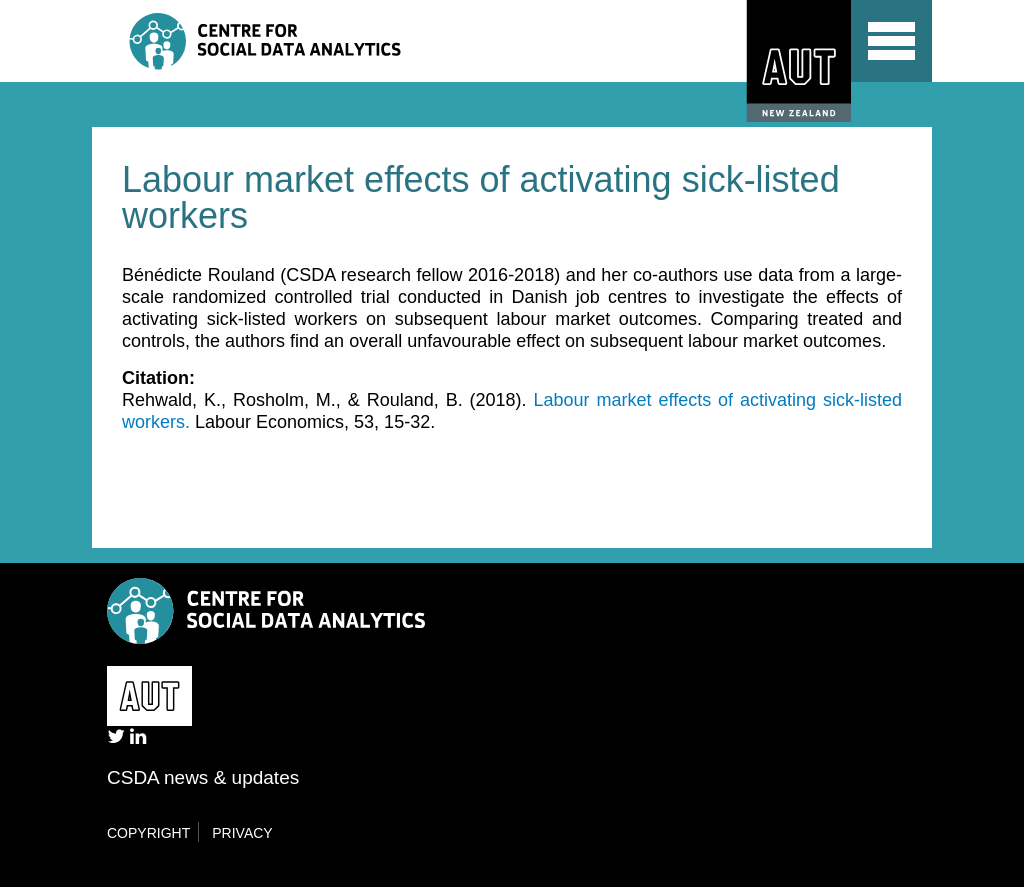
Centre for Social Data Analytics (304, 41)
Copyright (148, 833)
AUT (793, 61)
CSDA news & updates (203, 777)
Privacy (242, 833)
